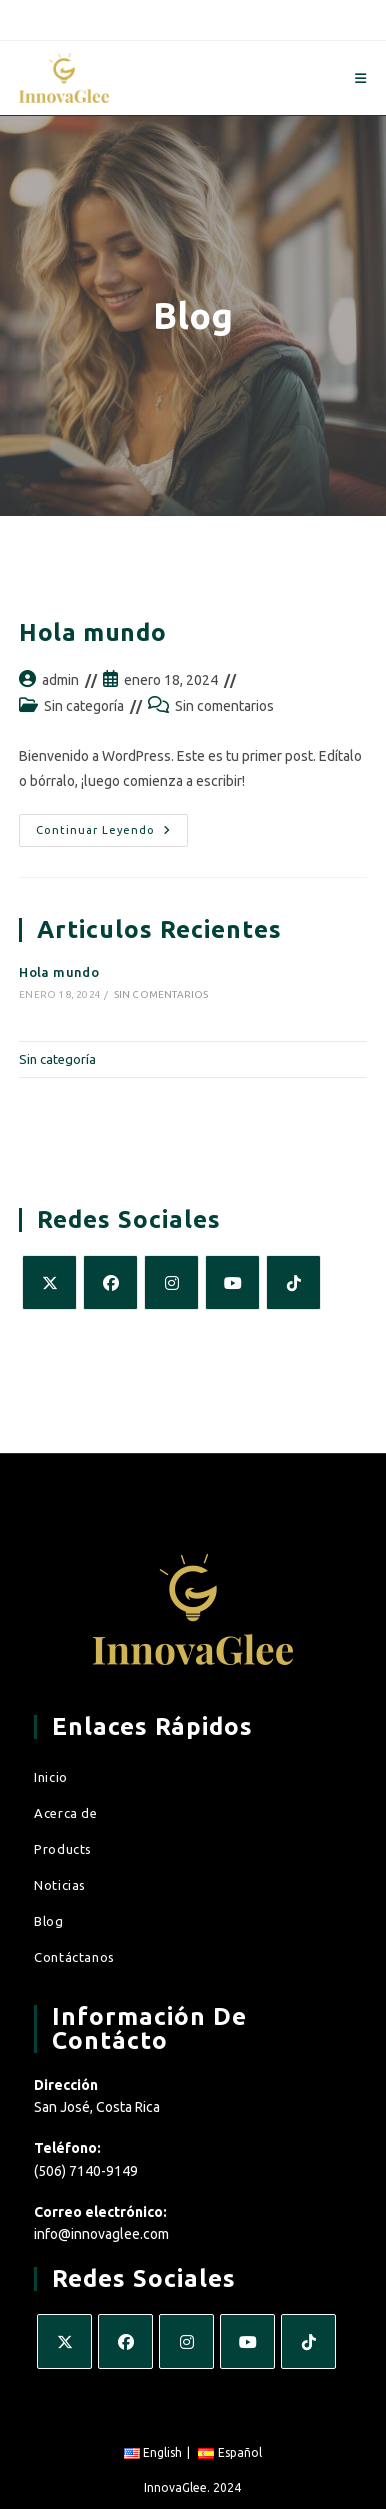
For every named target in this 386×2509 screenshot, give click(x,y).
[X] (49, 1282)
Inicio (51, 1777)
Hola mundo (92, 632)
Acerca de (65, 1813)
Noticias (60, 1885)
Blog (48, 1921)
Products (63, 1849)
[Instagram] (171, 1282)
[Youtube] (232, 1282)
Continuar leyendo (112, 825)
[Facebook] (110, 1282)
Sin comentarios (224, 706)
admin (60, 680)
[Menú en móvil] (361, 78)
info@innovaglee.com (101, 2234)
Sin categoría (84, 706)
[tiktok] (293, 1282)
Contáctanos (74, 1957)
